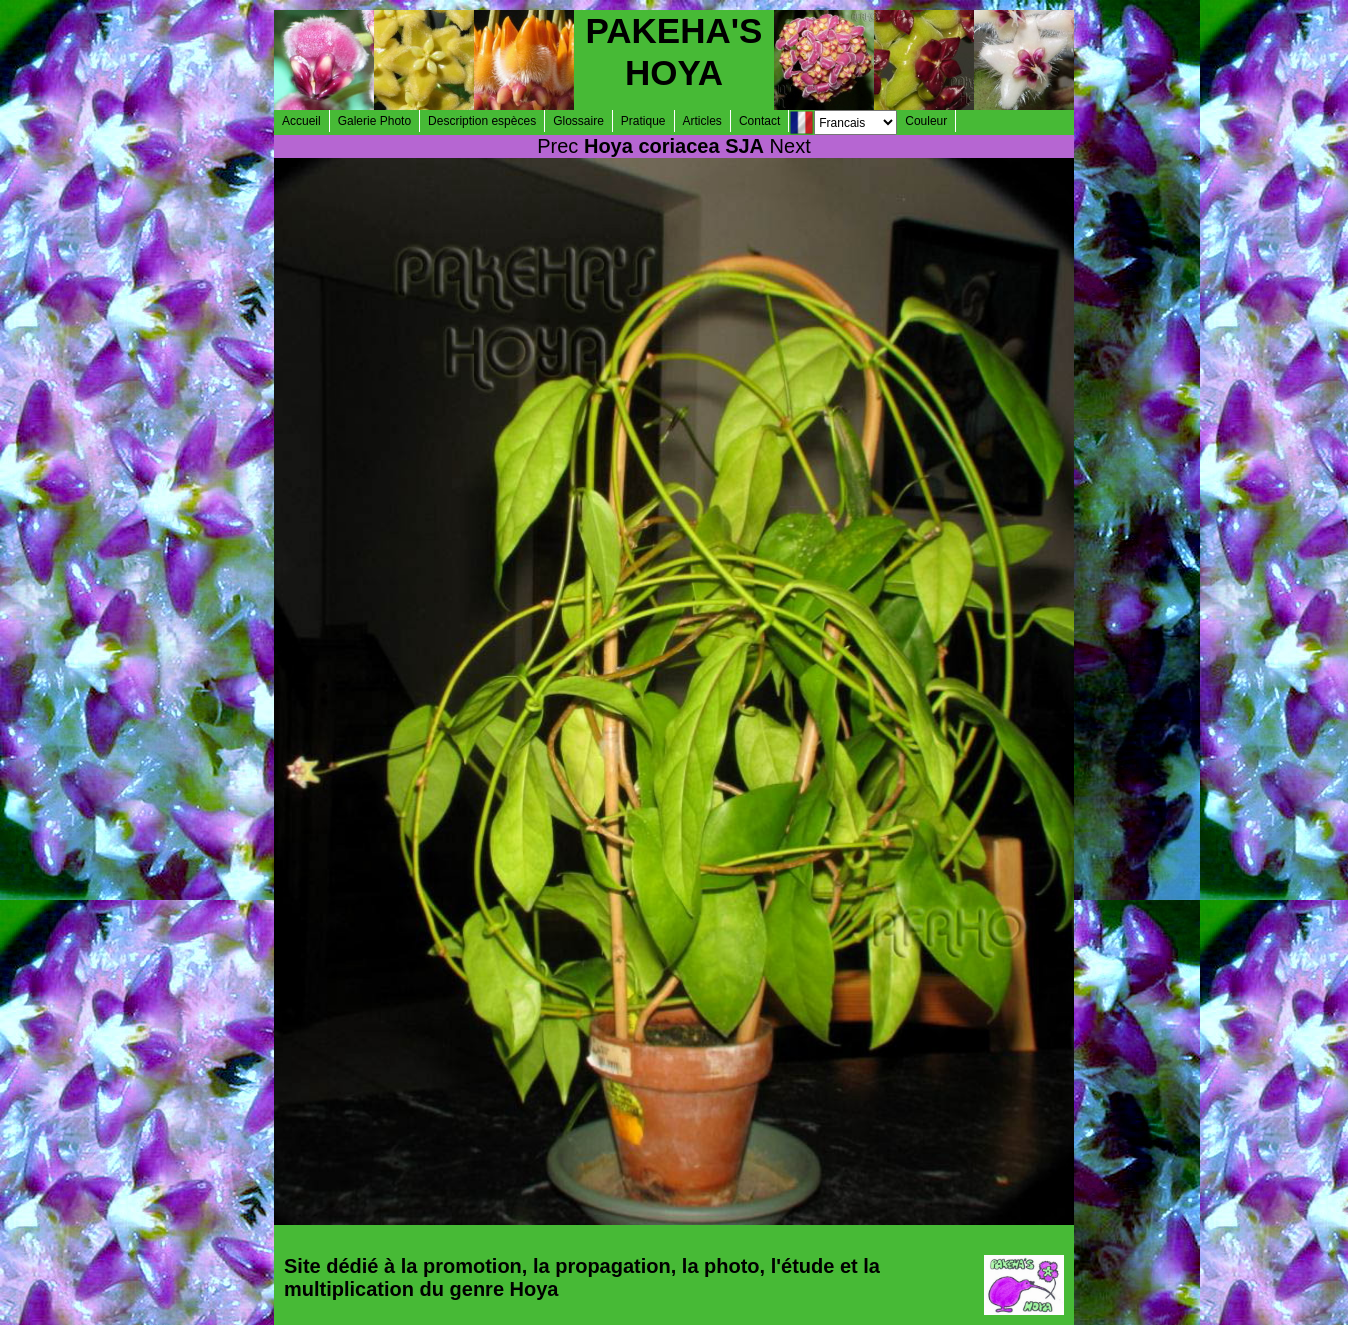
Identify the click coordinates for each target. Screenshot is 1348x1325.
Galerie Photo (374, 121)
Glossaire (578, 121)
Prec (557, 146)
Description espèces (482, 121)
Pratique (643, 121)
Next (790, 146)
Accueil (301, 121)
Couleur (926, 121)
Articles (702, 121)
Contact (759, 121)
